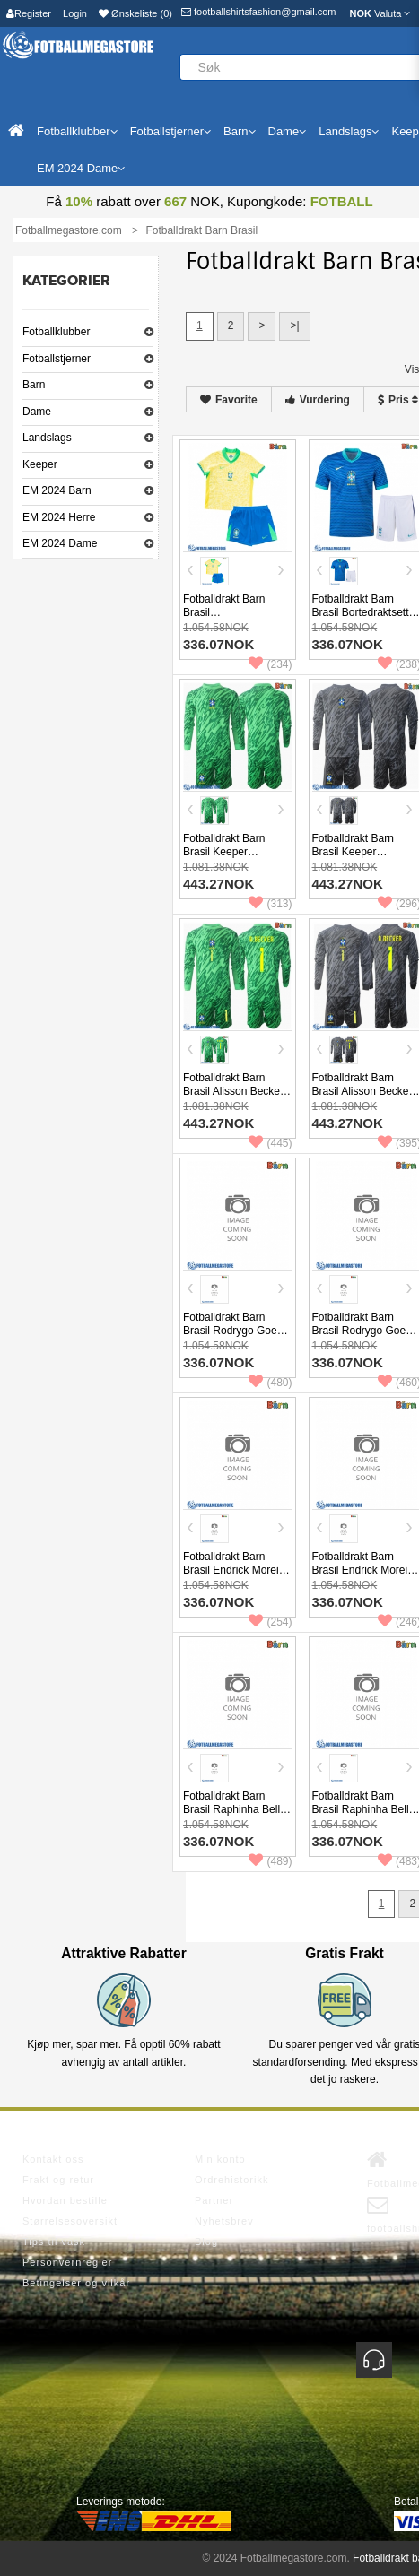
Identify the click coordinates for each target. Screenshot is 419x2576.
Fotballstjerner (56, 358)
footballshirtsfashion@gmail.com (258, 11)
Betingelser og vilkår (76, 2282)
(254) (270, 1622)
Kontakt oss (52, 2159)
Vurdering (317, 400)
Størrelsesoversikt (70, 2221)
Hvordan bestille (65, 2200)
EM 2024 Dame (59, 543)
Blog (206, 2241)
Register (28, 13)
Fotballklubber (56, 331)
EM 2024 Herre (58, 517)
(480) (270, 1382)
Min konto (220, 2159)
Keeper (39, 464)
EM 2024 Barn (57, 490)
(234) (270, 664)
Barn (33, 384)
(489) (270, 1861)
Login (75, 13)
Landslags (47, 437)
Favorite (229, 400)
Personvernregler (67, 2262)
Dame (36, 411)
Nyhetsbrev (224, 2221)
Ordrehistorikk (231, 2179)
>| (294, 325)
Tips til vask (53, 2241)
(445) (270, 1143)
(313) (270, 904)
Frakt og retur (58, 2179)
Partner (214, 2200)
